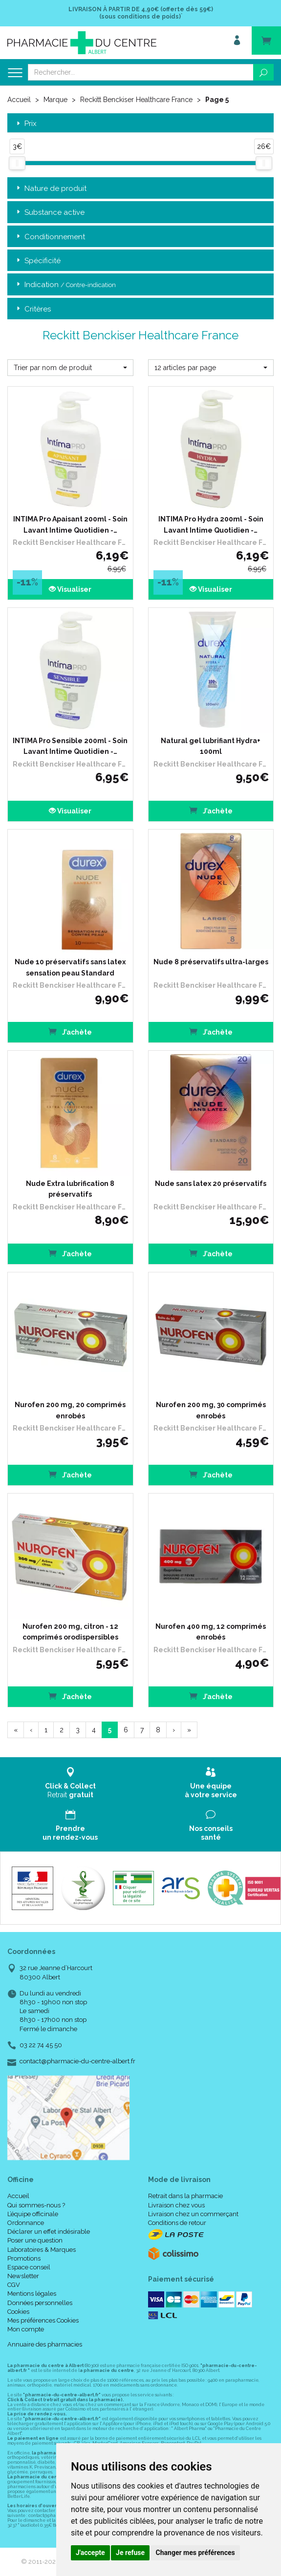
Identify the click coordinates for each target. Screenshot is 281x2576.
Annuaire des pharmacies (44, 2344)
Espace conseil (28, 2267)
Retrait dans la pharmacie (185, 2196)
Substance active (50, 213)
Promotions (24, 2258)
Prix (26, 124)
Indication (65, 285)
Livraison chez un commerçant (193, 2214)
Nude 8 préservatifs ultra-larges (210, 962)
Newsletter (23, 2276)
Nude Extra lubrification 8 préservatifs (70, 1189)
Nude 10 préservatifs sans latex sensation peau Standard (70, 967)
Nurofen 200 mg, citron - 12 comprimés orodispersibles (70, 1631)
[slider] (17, 163)
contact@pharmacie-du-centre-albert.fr (77, 2061)
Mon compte (25, 2329)
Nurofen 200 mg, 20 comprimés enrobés (70, 1410)
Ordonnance (25, 2222)
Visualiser (70, 589)
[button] (70, 367)
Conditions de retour (177, 2222)
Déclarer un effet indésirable (48, 2231)
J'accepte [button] (90, 2552)
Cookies (18, 2311)
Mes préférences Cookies (43, 2320)
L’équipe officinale (32, 2214)
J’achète (211, 810)
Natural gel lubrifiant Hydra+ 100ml (210, 746)
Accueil (19, 100)
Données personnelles (39, 2302)
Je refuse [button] (130, 2552)
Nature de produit (50, 189)
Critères (33, 309)
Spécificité (38, 261)
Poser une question (35, 2240)
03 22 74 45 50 (41, 2045)
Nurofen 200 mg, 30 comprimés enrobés (211, 1410)
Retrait (70, 1783)
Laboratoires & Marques (41, 2249)
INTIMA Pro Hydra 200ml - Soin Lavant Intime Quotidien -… (210, 524)
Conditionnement (50, 237)
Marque (55, 100)
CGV (13, 2284)
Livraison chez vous (176, 2205)
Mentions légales (31, 2293)
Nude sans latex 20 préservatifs (210, 1183)
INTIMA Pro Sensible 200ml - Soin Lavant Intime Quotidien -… (70, 746)
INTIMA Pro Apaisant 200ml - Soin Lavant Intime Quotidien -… (70, 524)
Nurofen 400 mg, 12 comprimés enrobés (210, 1631)
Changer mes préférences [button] (195, 2552)
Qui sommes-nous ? (36, 2205)
